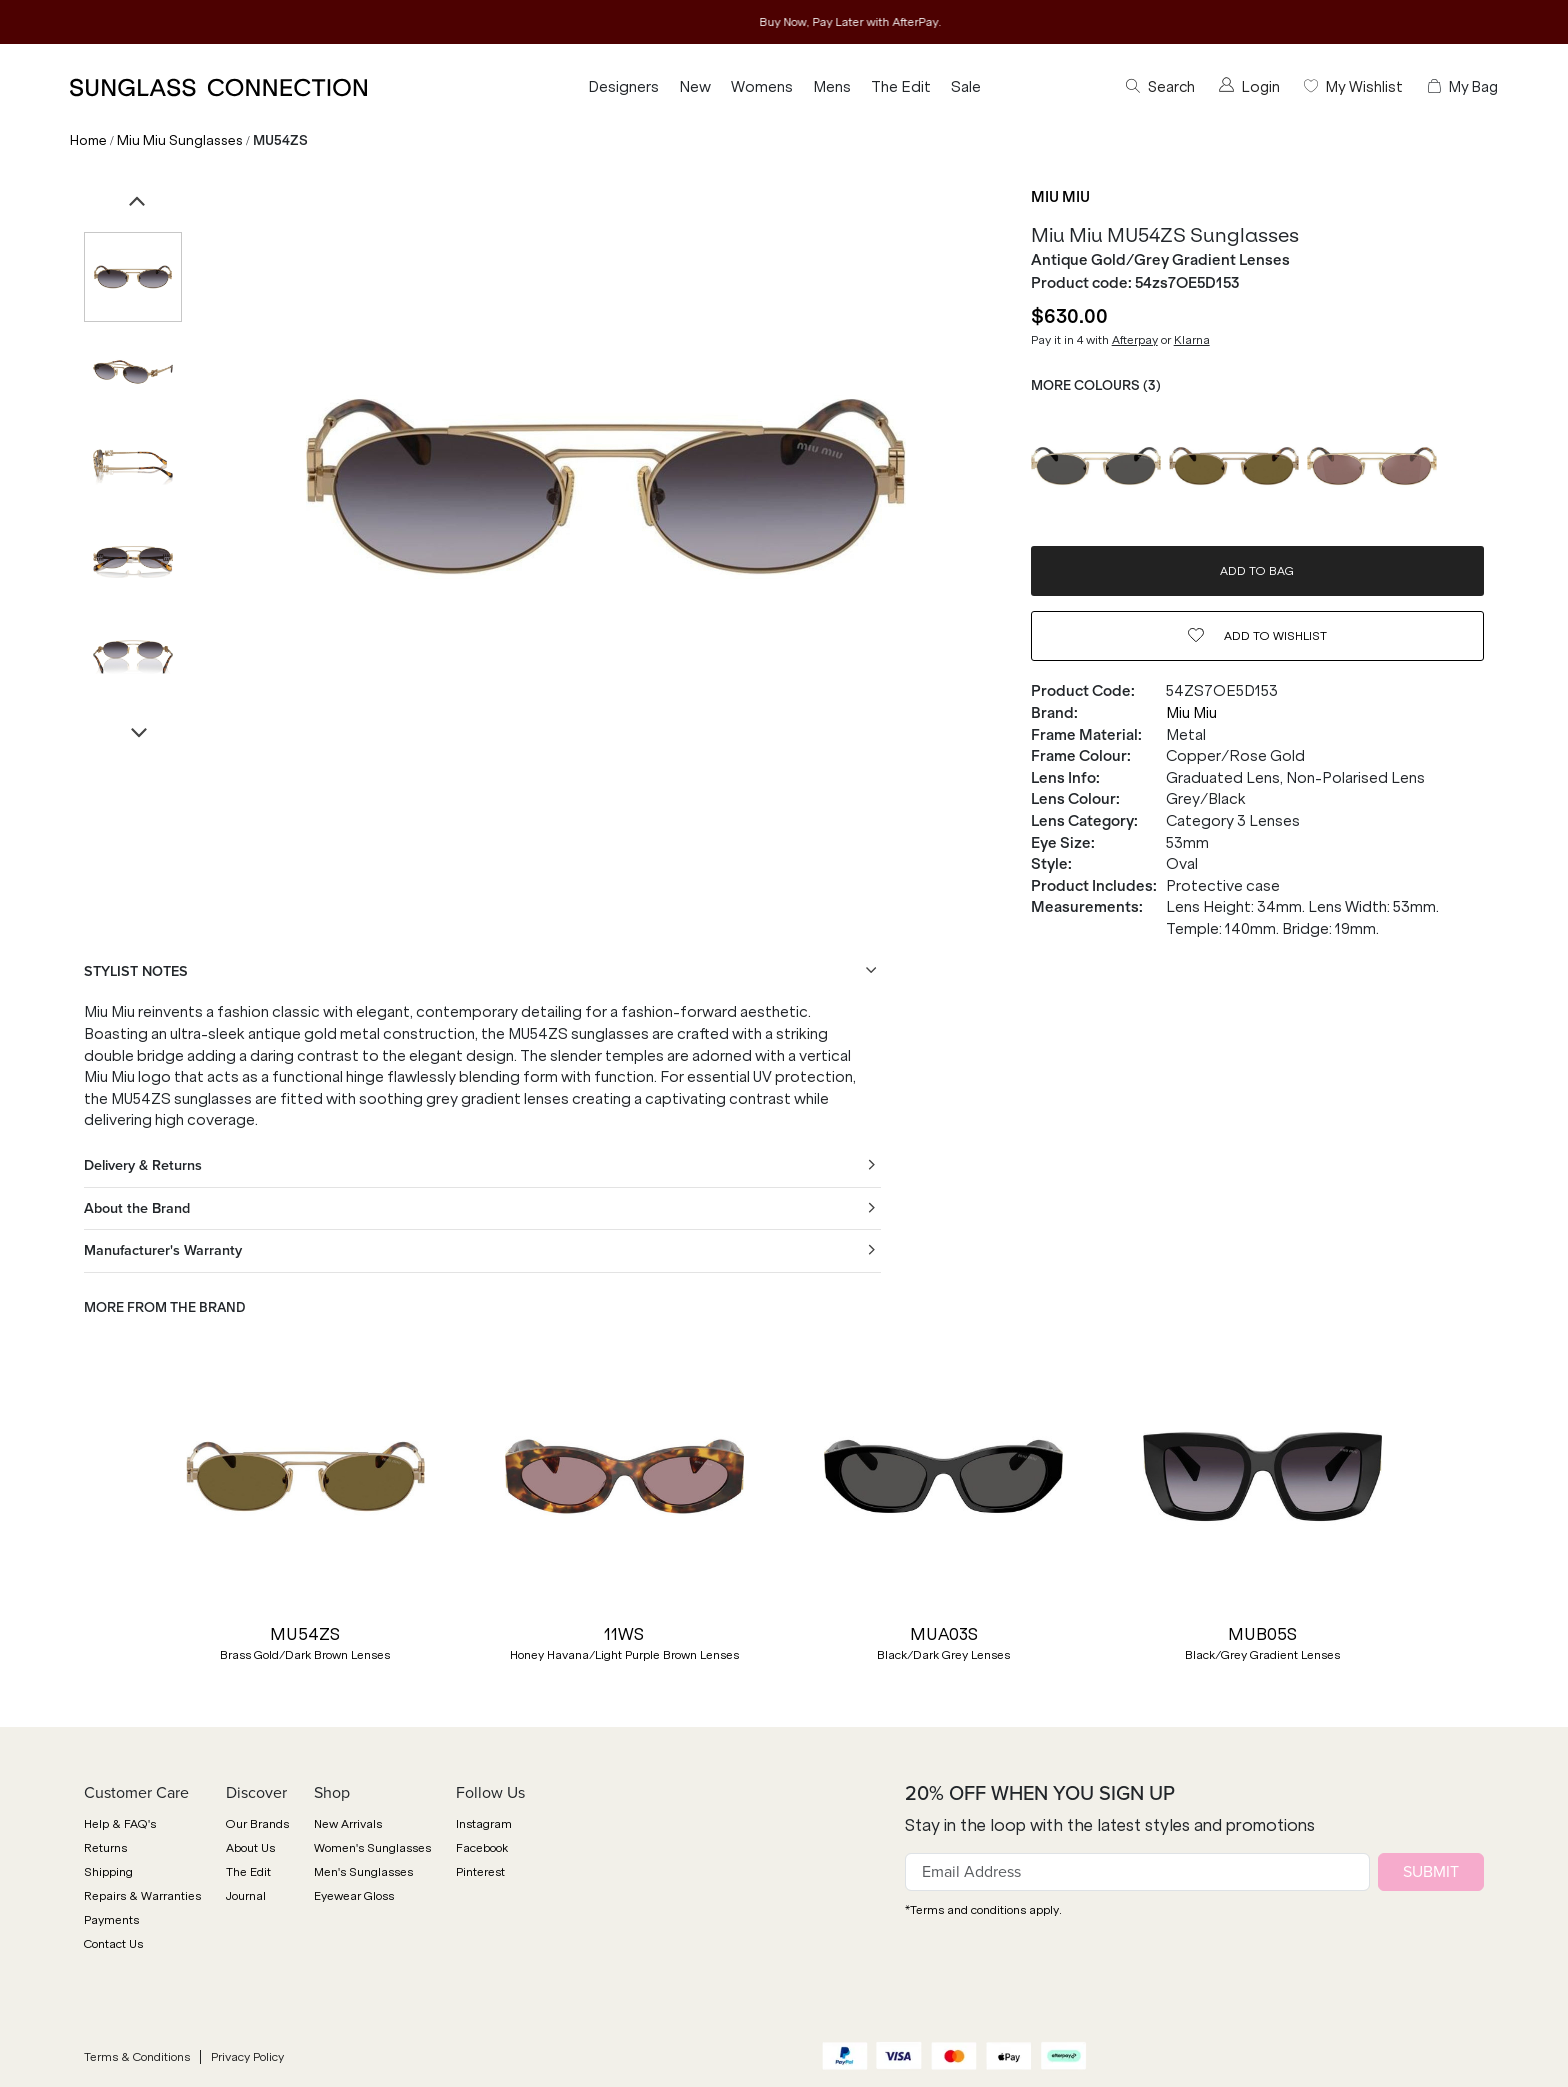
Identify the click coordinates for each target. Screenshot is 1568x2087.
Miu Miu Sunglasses (180, 140)
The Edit (901, 87)
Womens (762, 87)
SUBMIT (1431, 1871)
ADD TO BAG (1257, 571)
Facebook (482, 1848)
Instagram (484, 1824)
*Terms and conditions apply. (983, 1910)
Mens (832, 87)
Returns (105, 1848)
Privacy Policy (247, 2057)
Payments (111, 1920)
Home (88, 140)
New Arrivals (348, 1824)
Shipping (108, 1872)
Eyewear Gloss (354, 1896)
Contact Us (113, 1944)
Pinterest (480, 1872)
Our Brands (257, 1824)
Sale (966, 87)
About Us (250, 1848)
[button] (94, 1522)
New (695, 87)
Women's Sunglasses (372, 1848)
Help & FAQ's (120, 1824)
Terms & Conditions (137, 2057)
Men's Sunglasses (363, 1872)
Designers (623, 87)
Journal (246, 1896)
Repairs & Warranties (142, 1896)
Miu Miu (1060, 197)
